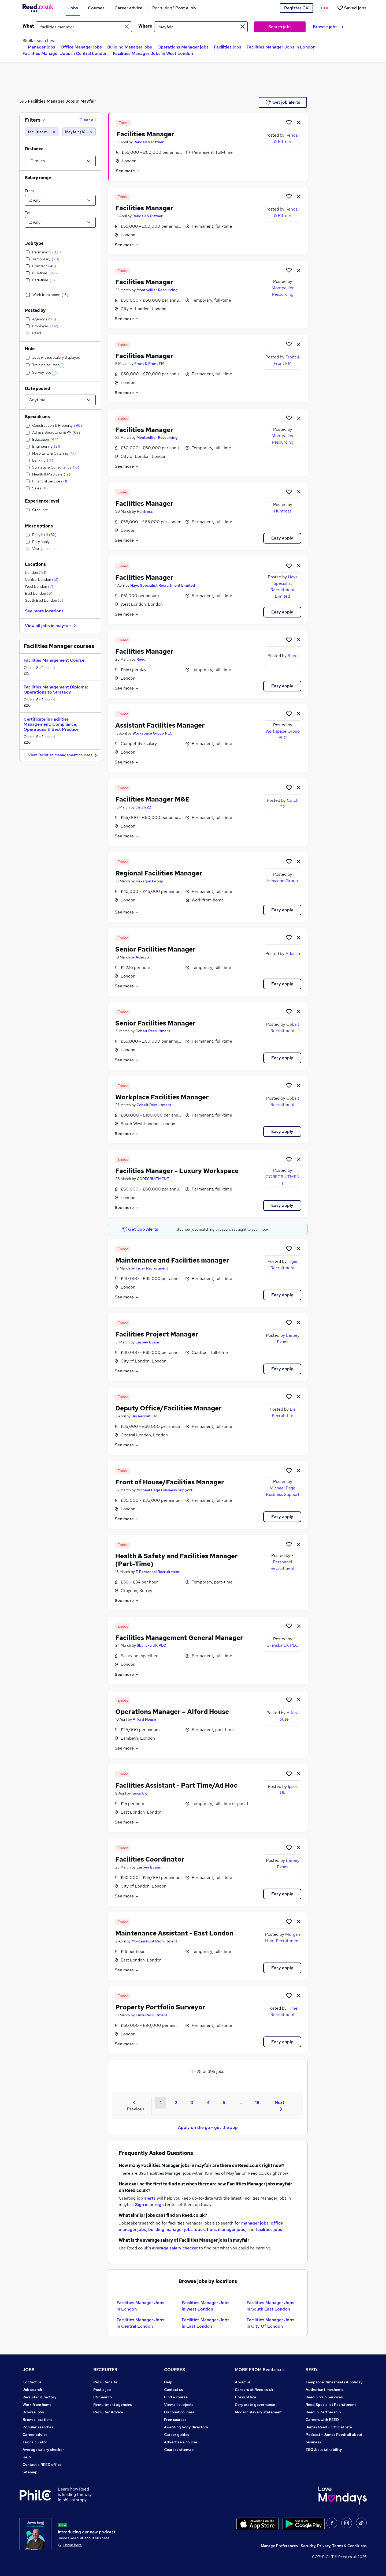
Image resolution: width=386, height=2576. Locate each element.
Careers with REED (322, 2419)
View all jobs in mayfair (51, 625)
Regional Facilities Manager (158, 873)
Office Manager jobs (81, 47)
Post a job (102, 2389)
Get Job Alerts (140, 1229)
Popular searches (38, 2427)
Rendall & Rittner (148, 142)
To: (27, 212)
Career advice (35, 2434)
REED (311, 2369)
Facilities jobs (227, 47)
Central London (41, 579)
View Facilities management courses (63, 755)
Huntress (145, 511)
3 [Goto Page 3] (192, 2102)
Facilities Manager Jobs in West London (153, 53)
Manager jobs (41, 47)
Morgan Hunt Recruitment (154, 1941)
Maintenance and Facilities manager (172, 1260)
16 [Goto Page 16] (257, 2102)
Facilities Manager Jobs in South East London (270, 2306)
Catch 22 (143, 807)
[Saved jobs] (351, 8)
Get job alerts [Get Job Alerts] (283, 102)
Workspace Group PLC (152, 733)
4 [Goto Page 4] (208, 2102)
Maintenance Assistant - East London (174, 1933)
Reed (141, 659)
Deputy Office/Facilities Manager (168, 1408)
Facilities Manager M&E (152, 799)
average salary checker (175, 2248)
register (162, 2204)
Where (145, 26)
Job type (34, 243)
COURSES (174, 2369)
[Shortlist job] (289, 122)
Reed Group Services (324, 2397)
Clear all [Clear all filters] (87, 120)
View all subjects (179, 2404)
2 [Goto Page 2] (176, 2102)
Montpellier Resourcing (157, 289)
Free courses (175, 2419)
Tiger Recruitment (152, 1268)
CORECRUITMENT (153, 1178)
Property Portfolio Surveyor (160, 2007)
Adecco (142, 957)
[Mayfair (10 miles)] (78, 132)
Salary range (38, 178)
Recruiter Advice (108, 2412)
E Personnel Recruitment (158, 1571)
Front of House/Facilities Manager (169, 1482)
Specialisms (37, 417)
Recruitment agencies (112, 2404)
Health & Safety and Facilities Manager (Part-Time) (176, 1560)
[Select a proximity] (60, 161)
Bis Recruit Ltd (144, 1416)
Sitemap (30, 2472)
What (28, 26)
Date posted (37, 388)
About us (243, 2382)
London (35, 572)
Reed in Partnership (323, 2412)
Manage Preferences (279, 2545)
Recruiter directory (40, 2397)
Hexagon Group (149, 881)
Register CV (296, 8)
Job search (32, 2389)
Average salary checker (43, 2449)
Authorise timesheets (325, 2389)
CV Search (102, 2397)
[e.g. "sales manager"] (84, 26)
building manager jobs (170, 2229)
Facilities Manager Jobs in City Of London (270, 2323)
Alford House (144, 1719)
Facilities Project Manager (156, 1334)
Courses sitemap (179, 2449)
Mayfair (88, 101)
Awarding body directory (186, 2427)
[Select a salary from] (60, 200)
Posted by (35, 310)
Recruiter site (105, 2382)
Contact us (32, 2382)
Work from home (37, 2404)
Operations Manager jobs (183, 47)
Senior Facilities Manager (155, 949)
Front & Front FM (149, 363)
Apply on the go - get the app (208, 2127)
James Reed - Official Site (329, 2427)
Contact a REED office (42, 2464)
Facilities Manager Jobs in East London (205, 2323)
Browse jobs (328, 26)
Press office (245, 2397)
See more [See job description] (128, 171)
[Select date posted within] (60, 400)
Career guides (176, 2434)
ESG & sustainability (324, 2449)
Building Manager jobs (129, 47)
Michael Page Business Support (164, 1490)
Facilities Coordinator (149, 1859)
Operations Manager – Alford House (172, 1712)
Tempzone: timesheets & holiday (334, 2382)
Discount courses (179, 2412)
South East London (44, 600)
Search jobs (280, 26)
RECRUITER (105, 2369)
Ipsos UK (139, 1793)
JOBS (28, 2369)
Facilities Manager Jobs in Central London (65, 53)
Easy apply (282, 538)
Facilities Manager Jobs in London (281, 47)
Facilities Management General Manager (179, 1638)
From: (30, 190)
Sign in (142, 2204)
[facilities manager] (41, 132)
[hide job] (298, 122)
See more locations (44, 611)
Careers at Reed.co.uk (254, 2389)
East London (39, 593)
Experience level (42, 501)
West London (39, 586)
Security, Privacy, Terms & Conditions (334, 2545)
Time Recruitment (151, 2015)
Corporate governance (255, 2404)
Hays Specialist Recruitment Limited (162, 585)
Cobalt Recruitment (152, 1030)
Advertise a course (180, 2442)
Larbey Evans (147, 1342)
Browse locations (38, 2419)
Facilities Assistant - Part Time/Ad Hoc (176, 1785)
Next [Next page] (279, 2105)
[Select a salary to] (60, 222)
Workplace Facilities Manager (162, 1097)
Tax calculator (35, 2442)
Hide (30, 348)
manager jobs (255, 2223)
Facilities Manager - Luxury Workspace (177, 1171)
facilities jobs (268, 2229)
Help (27, 2457)
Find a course (176, 2397)
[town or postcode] (201, 26)
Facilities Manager (46, 101)
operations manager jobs (220, 2229)
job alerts (146, 2198)
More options (39, 526)
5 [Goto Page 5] (224, 2102)
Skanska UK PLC (151, 1645)
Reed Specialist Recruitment (331, 2404)
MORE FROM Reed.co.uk (260, 2369)
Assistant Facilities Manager (160, 725)
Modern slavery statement (258, 2412)
